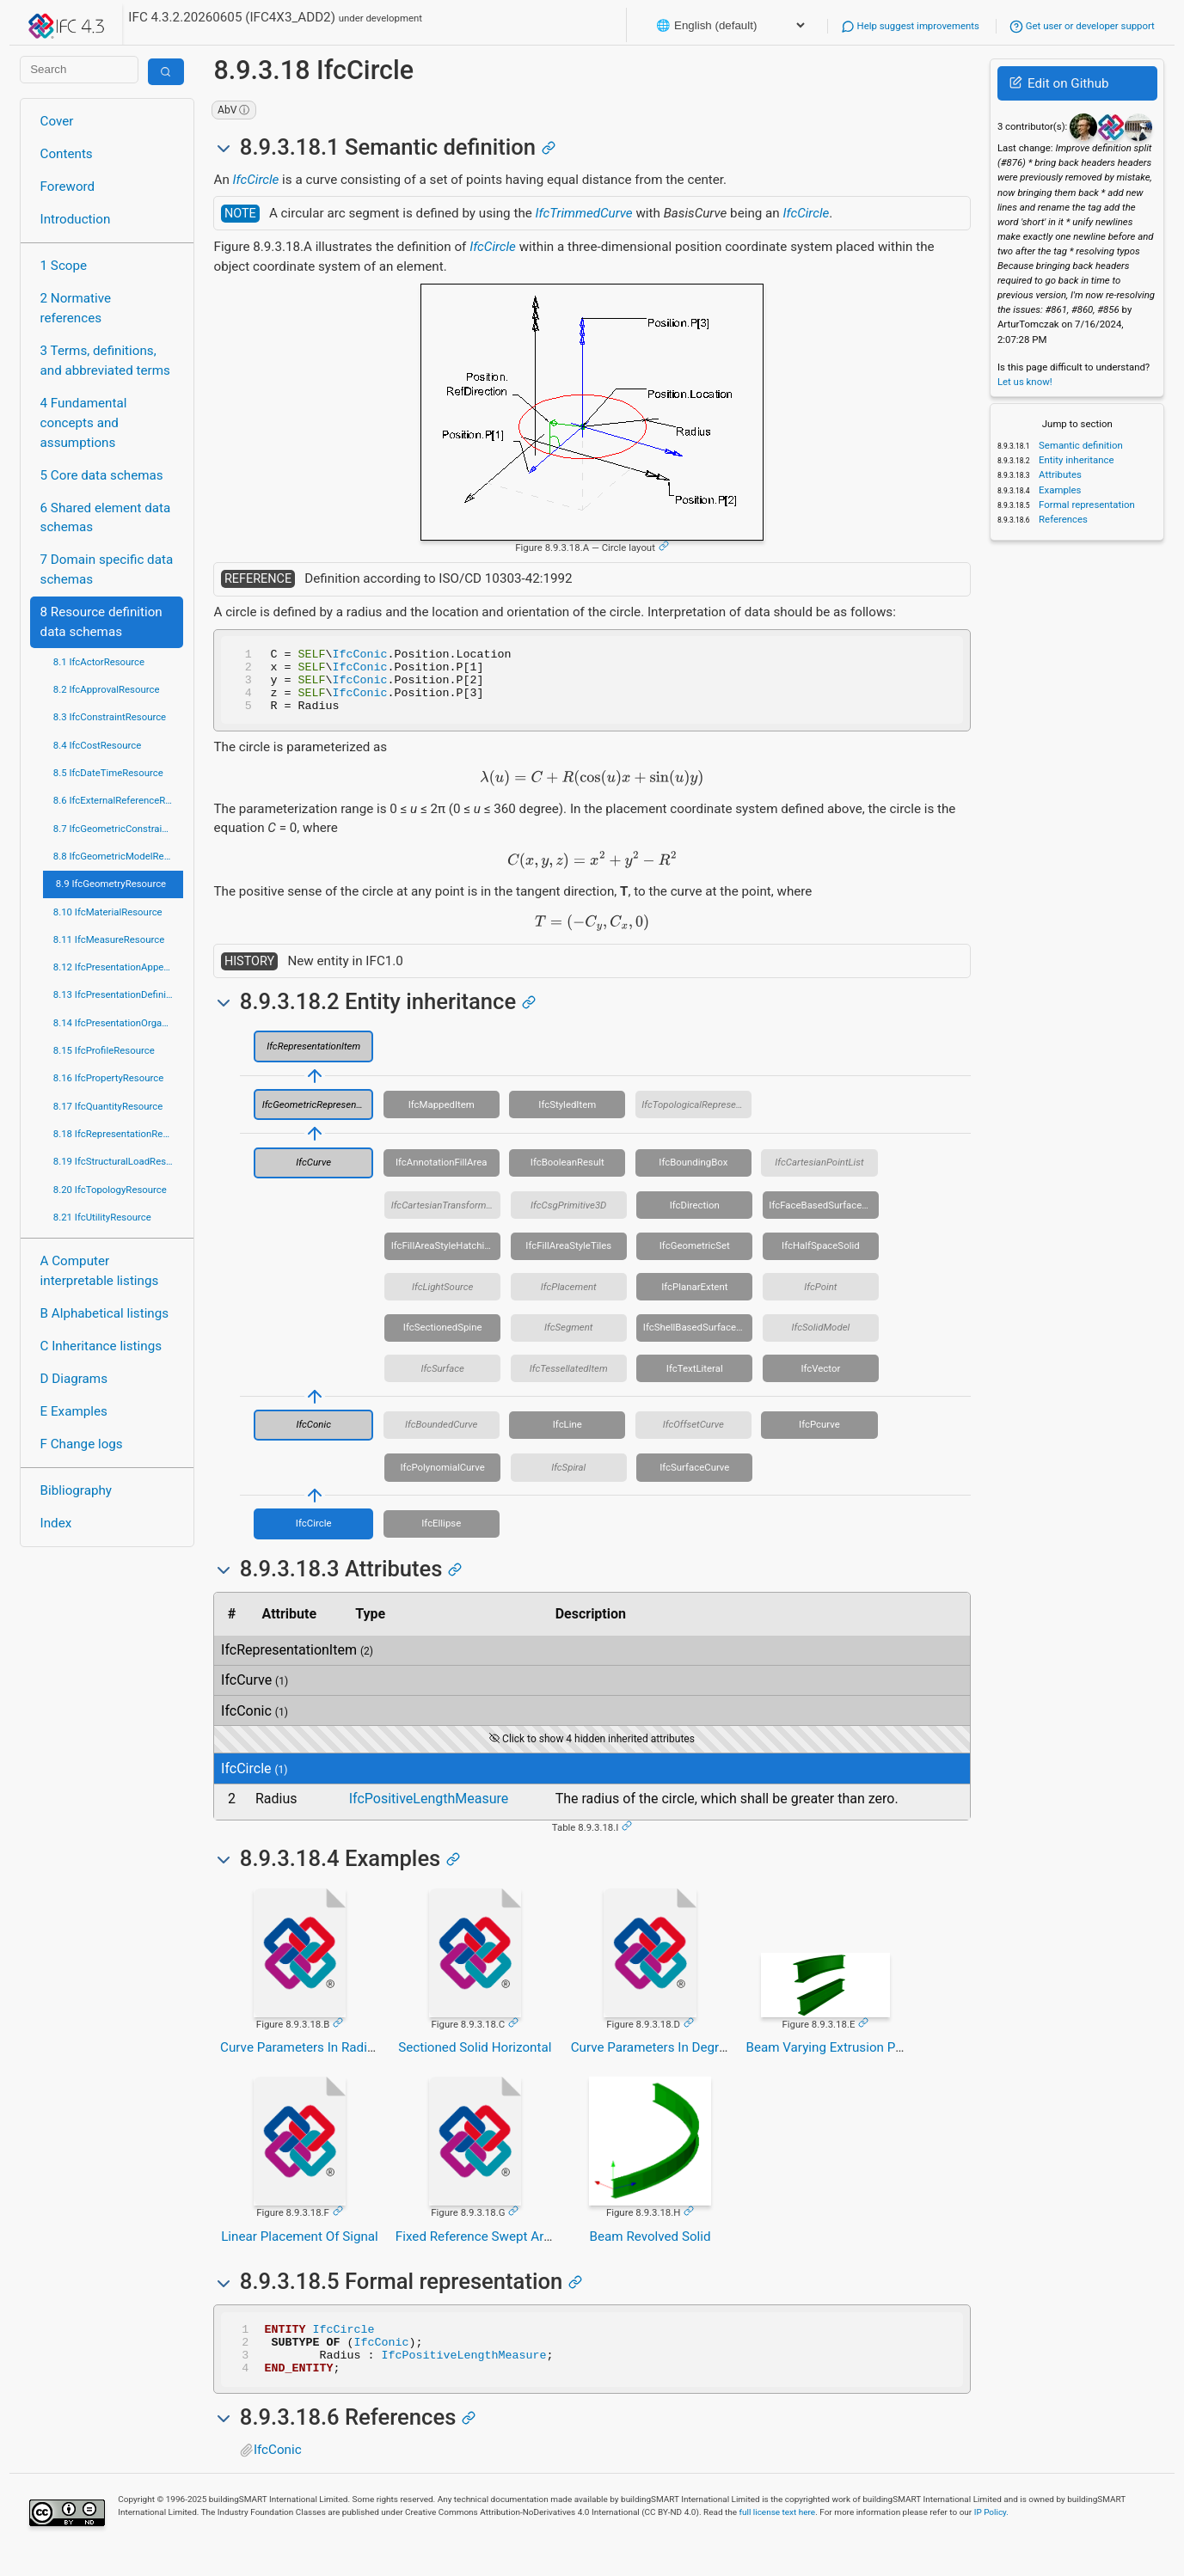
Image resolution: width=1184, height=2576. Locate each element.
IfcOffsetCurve (693, 1437)
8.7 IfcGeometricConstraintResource (118, 829)
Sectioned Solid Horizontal (474, 2060)
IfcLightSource (442, 1300)
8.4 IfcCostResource (97, 745)
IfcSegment (568, 1340)
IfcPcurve (819, 1437)
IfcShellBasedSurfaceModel (698, 1340)
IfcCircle (256, 179)
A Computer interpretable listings (99, 1270)
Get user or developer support (1082, 26)
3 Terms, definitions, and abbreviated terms (105, 360)
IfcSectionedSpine (442, 1340)
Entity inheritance (1074, 460)
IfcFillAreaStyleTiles (568, 1258)
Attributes (1059, 474)
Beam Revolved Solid (650, 2249)
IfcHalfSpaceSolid (821, 1258)
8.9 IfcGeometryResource (111, 884)
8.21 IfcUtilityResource (102, 1217)
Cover (57, 121)
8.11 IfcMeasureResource (109, 939)
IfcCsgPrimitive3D (568, 1218)
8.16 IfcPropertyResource (108, 1078)
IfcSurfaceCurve (694, 1480)
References (1062, 519)
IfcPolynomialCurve (443, 1480)
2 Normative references (76, 308)
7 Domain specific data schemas (107, 569)
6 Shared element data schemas (105, 517)
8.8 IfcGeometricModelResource (118, 856)
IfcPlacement (569, 1300)
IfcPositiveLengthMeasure (429, 1811)
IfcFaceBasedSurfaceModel (824, 1218)
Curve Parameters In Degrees (655, 2060)
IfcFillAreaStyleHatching (443, 1258)
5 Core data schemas (101, 475)
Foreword (67, 186)
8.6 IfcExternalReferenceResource (118, 800)
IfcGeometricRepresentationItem (318, 1117)
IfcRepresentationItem (313, 1059)
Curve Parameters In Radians (304, 2060)
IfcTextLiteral (694, 1381)
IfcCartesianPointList (819, 1175)
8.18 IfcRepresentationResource (118, 1134)
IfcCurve (313, 1175)
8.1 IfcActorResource (98, 662)
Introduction (75, 219)
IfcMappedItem (441, 1117)
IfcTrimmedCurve (584, 213)
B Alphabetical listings (104, 1313)
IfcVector (820, 1381)
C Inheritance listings (101, 1346)
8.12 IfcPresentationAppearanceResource (118, 967)
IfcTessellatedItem (569, 1381)
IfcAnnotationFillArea (442, 1175)
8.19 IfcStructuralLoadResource (118, 1161)
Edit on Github (1058, 83)
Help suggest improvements (910, 26)
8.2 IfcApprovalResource (106, 689)
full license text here (777, 2535)
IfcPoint (820, 1300)
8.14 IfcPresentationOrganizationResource (118, 1023)
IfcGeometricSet (694, 1258)
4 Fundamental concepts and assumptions (83, 422)
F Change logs (81, 1444)
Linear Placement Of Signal (299, 2249)
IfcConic (360, 656)
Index (56, 1523)
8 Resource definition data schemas (101, 621)
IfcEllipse (441, 1536)
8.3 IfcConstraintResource (109, 717)
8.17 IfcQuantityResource (108, 1106)
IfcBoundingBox (693, 1175)
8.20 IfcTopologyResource (110, 1190)
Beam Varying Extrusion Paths (832, 2060)
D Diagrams (73, 1378)
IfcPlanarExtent (694, 1300)
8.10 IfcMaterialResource (108, 912)
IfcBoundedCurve (441, 1437)
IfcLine (567, 1437)
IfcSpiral (568, 1480)
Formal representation (1085, 505)
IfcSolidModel (821, 1340)
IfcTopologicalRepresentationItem (696, 1117)
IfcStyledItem (567, 1117)
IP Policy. (991, 2535)
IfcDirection (695, 1218)
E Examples (73, 1411)
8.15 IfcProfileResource (104, 1050)
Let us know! (1024, 382)
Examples (1058, 490)
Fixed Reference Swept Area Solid (493, 2249)
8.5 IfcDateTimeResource (108, 773)
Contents (66, 154)
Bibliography (76, 1490)
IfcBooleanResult (567, 1175)
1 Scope (64, 265)
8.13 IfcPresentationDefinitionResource (118, 994)
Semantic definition (1079, 445)
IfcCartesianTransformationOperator (446, 1218)
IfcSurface (441, 1381)
